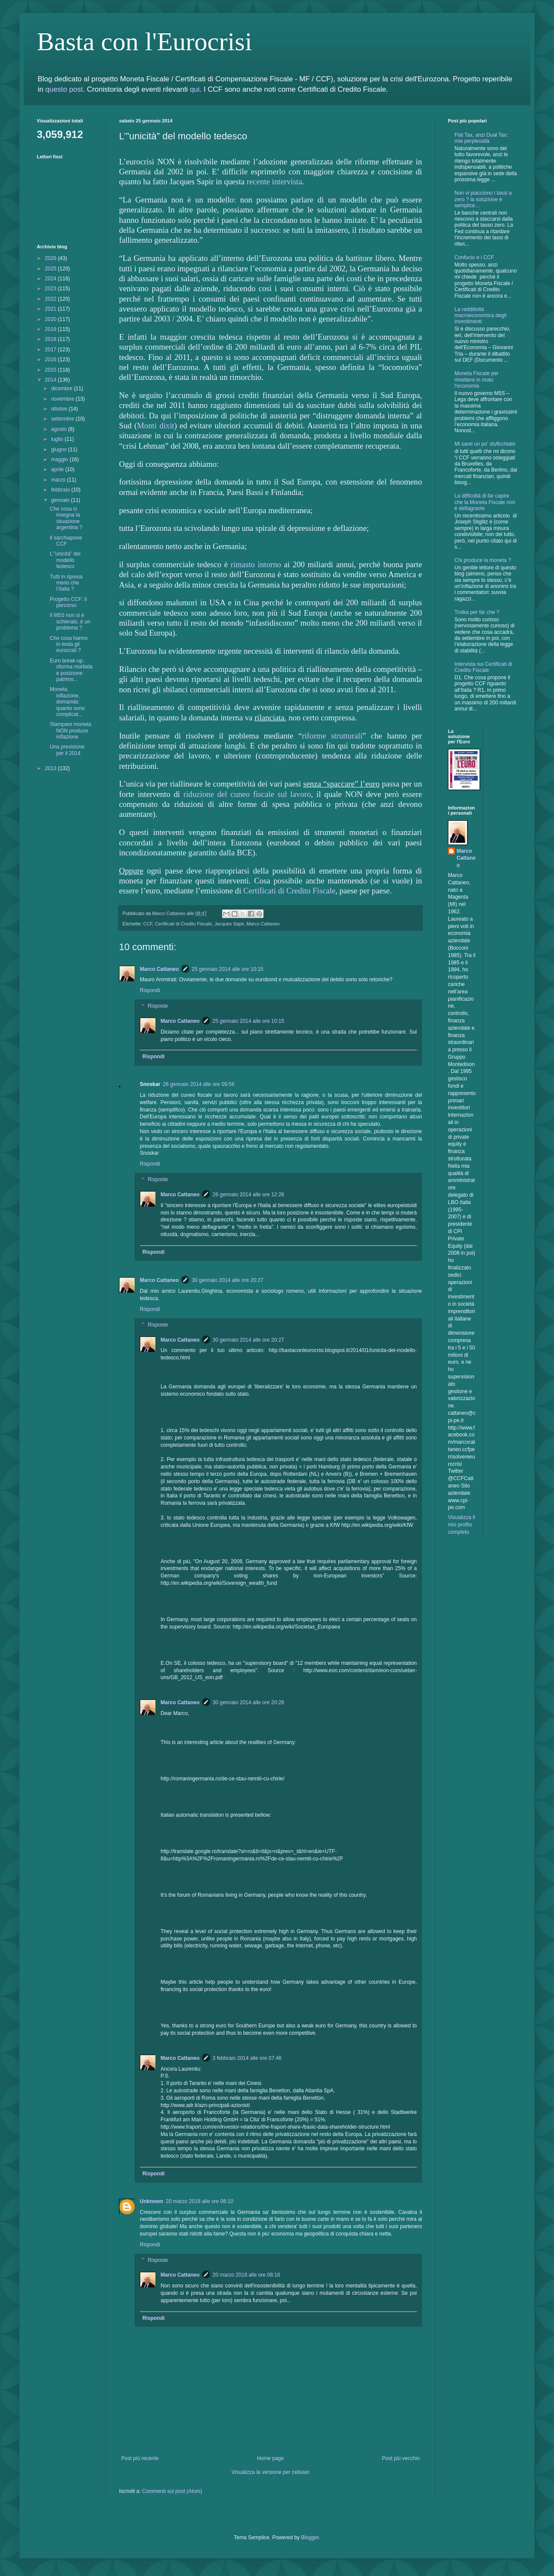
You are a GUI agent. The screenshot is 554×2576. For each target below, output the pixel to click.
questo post (64, 89)
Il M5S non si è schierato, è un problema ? (70, 621)
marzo (59, 480)
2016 (51, 360)
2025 (51, 269)
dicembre (62, 388)
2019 (51, 329)
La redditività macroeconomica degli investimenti (480, 315)
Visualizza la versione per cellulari (270, 2472)
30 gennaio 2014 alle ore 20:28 (248, 1702)
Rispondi (150, 990)
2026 (51, 258)
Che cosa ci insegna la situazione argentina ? (66, 518)
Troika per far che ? (476, 612)
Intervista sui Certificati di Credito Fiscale (483, 667)
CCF (147, 923)
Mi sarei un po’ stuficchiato (484, 444)
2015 (51, 370)
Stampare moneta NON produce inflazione (70, 730)
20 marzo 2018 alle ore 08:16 (246, 2275)
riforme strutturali (332, 735)
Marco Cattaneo (263, 923)
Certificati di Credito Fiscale (289, 890)
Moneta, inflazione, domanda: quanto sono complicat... (67, 701)
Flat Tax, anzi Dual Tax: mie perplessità (481, 138)
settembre (63, 419)
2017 (51, 350)
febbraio (61, 490)
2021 (51, 309)
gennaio (61, 500)
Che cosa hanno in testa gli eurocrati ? (68, 644)
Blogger (310, 2537)
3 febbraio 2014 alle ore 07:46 (247, 2058)
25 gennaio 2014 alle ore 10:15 (227, 969)
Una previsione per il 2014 (67, 750)
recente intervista (274, 181)
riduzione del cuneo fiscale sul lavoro (247, 794)
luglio (57, 439)
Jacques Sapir (229, 923)
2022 (51, 299)
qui (195, 89)
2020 (51, 319)
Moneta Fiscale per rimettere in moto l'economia (476, 379)
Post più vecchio (401, 2458)
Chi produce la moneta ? (482, 560)
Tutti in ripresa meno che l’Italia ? (66, 583)
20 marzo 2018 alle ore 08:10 (199, 2201)
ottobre (60, 409)
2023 (51, 289)
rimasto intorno (256, 564)
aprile (58, 469)
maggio (60, 459)
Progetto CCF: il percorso (68, 602)
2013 (51, 768)
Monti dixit (155, 425)
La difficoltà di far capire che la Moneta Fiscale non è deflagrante (484, 502)
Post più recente (140, 2458)
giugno (59, 449)
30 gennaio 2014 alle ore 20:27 (227, 1280)
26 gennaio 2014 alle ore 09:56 (198, 1084)
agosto (59, 429)
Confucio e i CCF (474, 257)
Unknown (151, 2201)
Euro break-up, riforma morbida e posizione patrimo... (71, 670)
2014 (51, 380)
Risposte (158, 1006)
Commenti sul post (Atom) (172, 2491)
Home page (270, 2458)
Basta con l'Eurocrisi (144, 41)
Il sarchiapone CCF (66, 541)
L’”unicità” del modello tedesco (65, 560)
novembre (63, 399)
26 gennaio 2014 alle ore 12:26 (248, 1195)
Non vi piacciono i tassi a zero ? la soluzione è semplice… (483, 199)
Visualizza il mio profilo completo (461, 1524)
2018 (51, 339)
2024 (51, 279)
